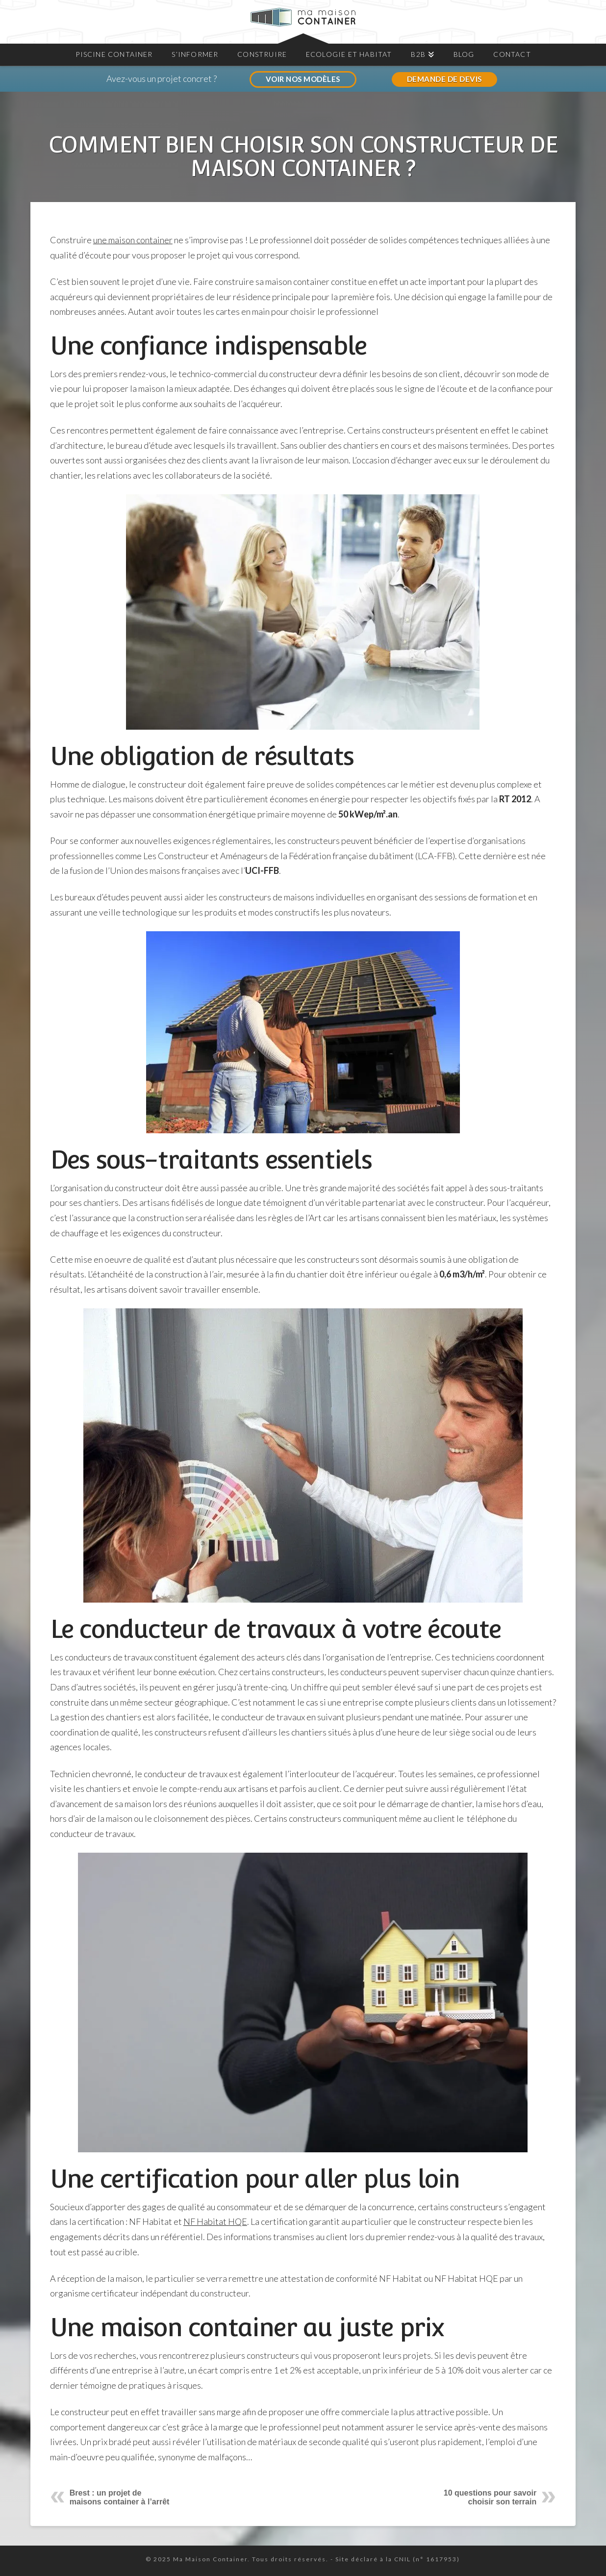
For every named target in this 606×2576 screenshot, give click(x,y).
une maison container (133, 239)
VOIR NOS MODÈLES (303, 79)
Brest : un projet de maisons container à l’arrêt (120, 2497)
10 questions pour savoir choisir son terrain (490, 2497)
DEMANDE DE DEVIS (444, 79)
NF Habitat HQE (215, 2221)
